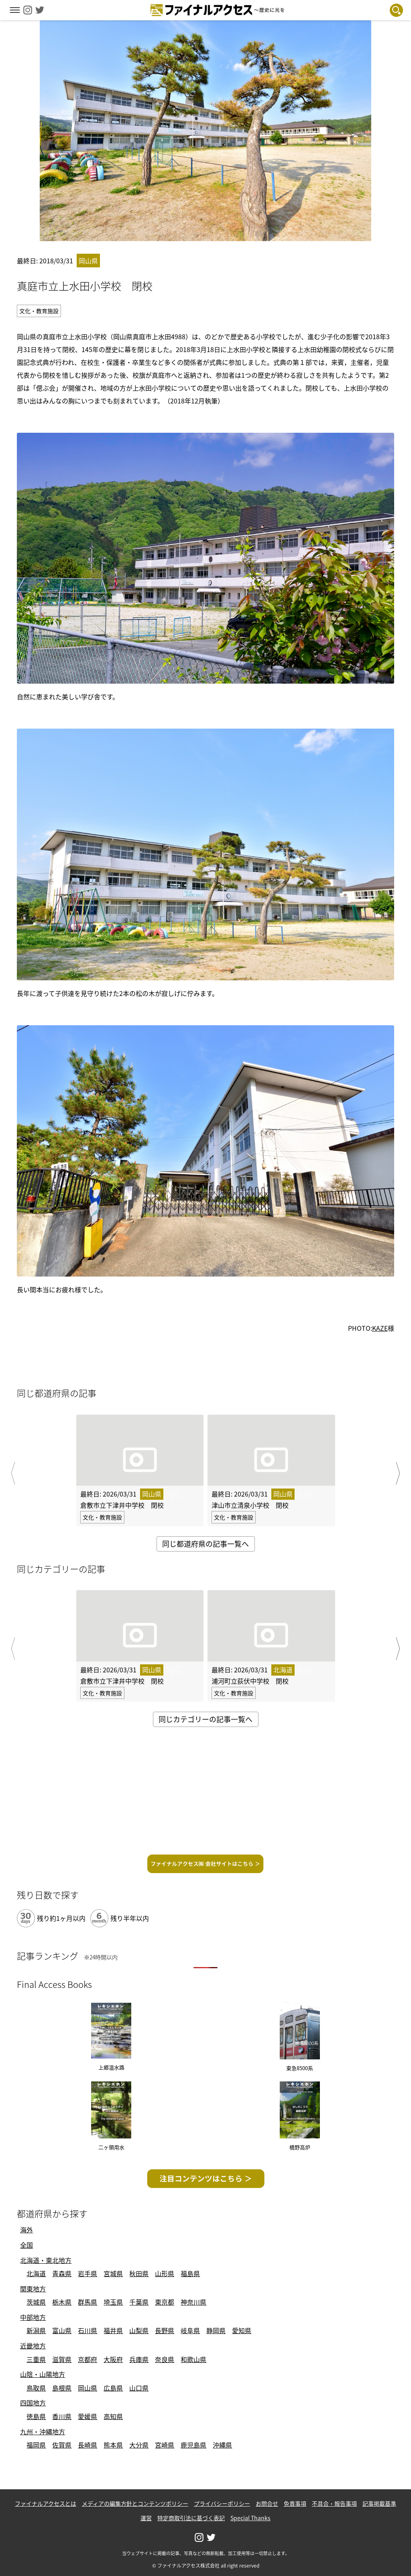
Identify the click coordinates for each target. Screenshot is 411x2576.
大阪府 (113, 2359)
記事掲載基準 (379, 2503)
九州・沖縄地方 (42, 2431)
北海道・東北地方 (45, 2260)
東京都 (164, 2302)
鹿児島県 (193, 2445)
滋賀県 (61, 2359)
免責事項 (295, 2503)
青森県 (61, 2273)
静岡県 (216, 2330)
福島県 (190, 2273)
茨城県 (36, 2302)
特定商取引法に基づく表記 (191, 2518)
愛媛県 (87, 2416)
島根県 (61, 2388)
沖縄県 (222, 2445)
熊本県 (113, 2445)
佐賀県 (61, 2445)
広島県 (113, 2388)
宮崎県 (164, 2445)
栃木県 (61, 2302)
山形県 (164, 2273)
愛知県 (241, 2330)
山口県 (139, 2388)
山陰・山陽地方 (42, 2374)
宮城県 (113, 2273)
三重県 (36, 2359)
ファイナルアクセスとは (45, 2503)
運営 (146, 2518)
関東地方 (33, 2288)
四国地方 (33, 2402)
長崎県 (87, 2445)
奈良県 (164, 2359)
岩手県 (87, 2273)
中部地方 (33, 2317)
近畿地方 (33, 2345)
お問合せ (267, 2503)
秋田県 (139, 2273)
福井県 (113, 2330)
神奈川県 (193, 2302)
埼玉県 (113, 2302)
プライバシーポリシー (222, 2503)
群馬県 (87, 2302)
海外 (26, 2229)
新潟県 (36, 2330)
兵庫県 (139, 2359)
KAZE (380, 1328)
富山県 (61, 2330)
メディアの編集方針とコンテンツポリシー (135, 2503)
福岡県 (36, 2445)
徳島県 (36, 2416)
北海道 (36, 2273)
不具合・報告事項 (334, 2503)
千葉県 (139, 2302)
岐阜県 (190, 2330)
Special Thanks (250, 2518)
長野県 (164, 2330)
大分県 (139, 2445)
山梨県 (139, 2330)
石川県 (87, 2330)
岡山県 (87, 2388)
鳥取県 (36, 2388)
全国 (26, 2245)
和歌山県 (193, 2359)
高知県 (113, 2416)
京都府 (87, 2359)
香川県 (61, 2416)
